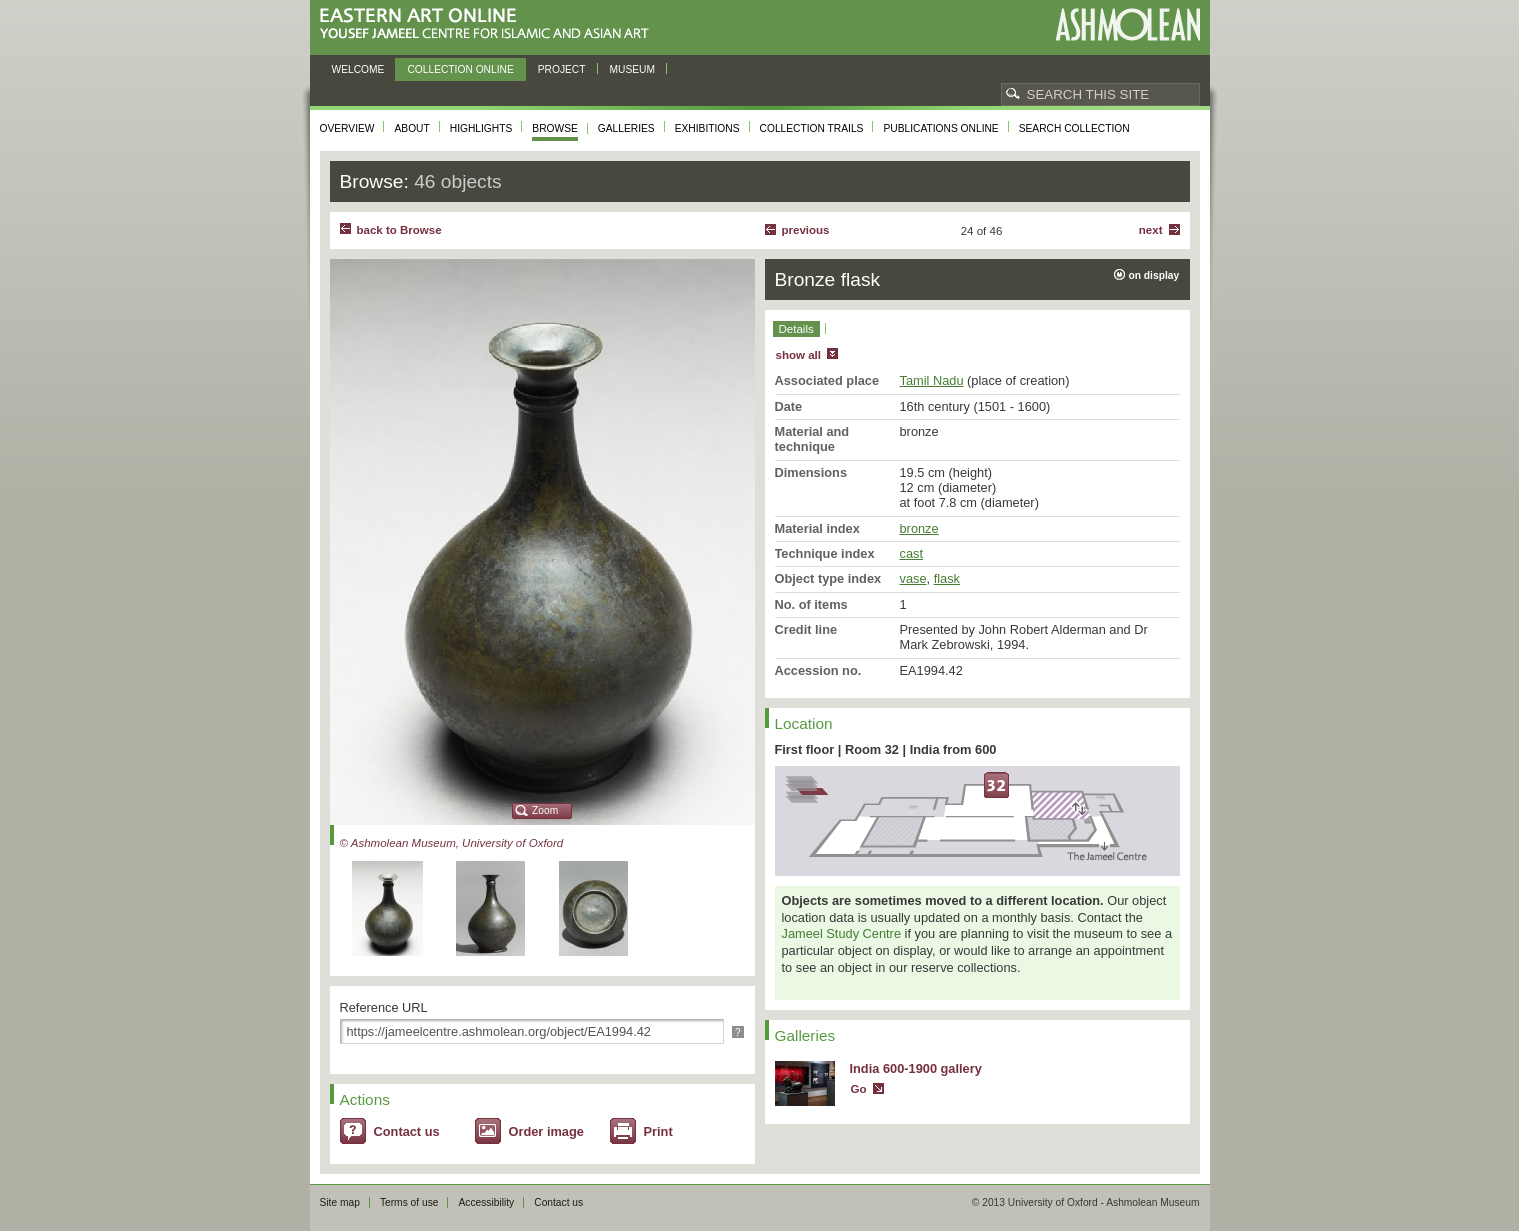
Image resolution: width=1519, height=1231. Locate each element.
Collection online (460, 69)
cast (911, 553)
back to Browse (399, 230)
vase (913, 578)
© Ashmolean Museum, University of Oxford (452, 843)
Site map (340, 1202)
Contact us (407, 1131)
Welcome (358, 69)
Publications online (940, 128)
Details (796, 329)
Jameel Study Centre (842, 933)
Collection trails (812, 128)
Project (562, 69)
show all (798, 355)
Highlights (481, 128)
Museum (633, 69)
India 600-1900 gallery (916, 1068)
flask (947, 578)
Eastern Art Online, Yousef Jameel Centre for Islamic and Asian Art (489, 24)
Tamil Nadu (932, 380)
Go (859, 1089)
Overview (347, 128)
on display (1154, 275)
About (411, 128)
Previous (806, 230)
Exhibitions (707, 128)
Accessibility (486, 1202)
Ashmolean (1127, 24)
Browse (555, 128)
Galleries (626, 128)
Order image (546, 1131)
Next (1151, 230)
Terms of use (409, 1202)
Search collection (1074, 128)
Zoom (545, 810)
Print (658, 1131)
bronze (919, 528)
